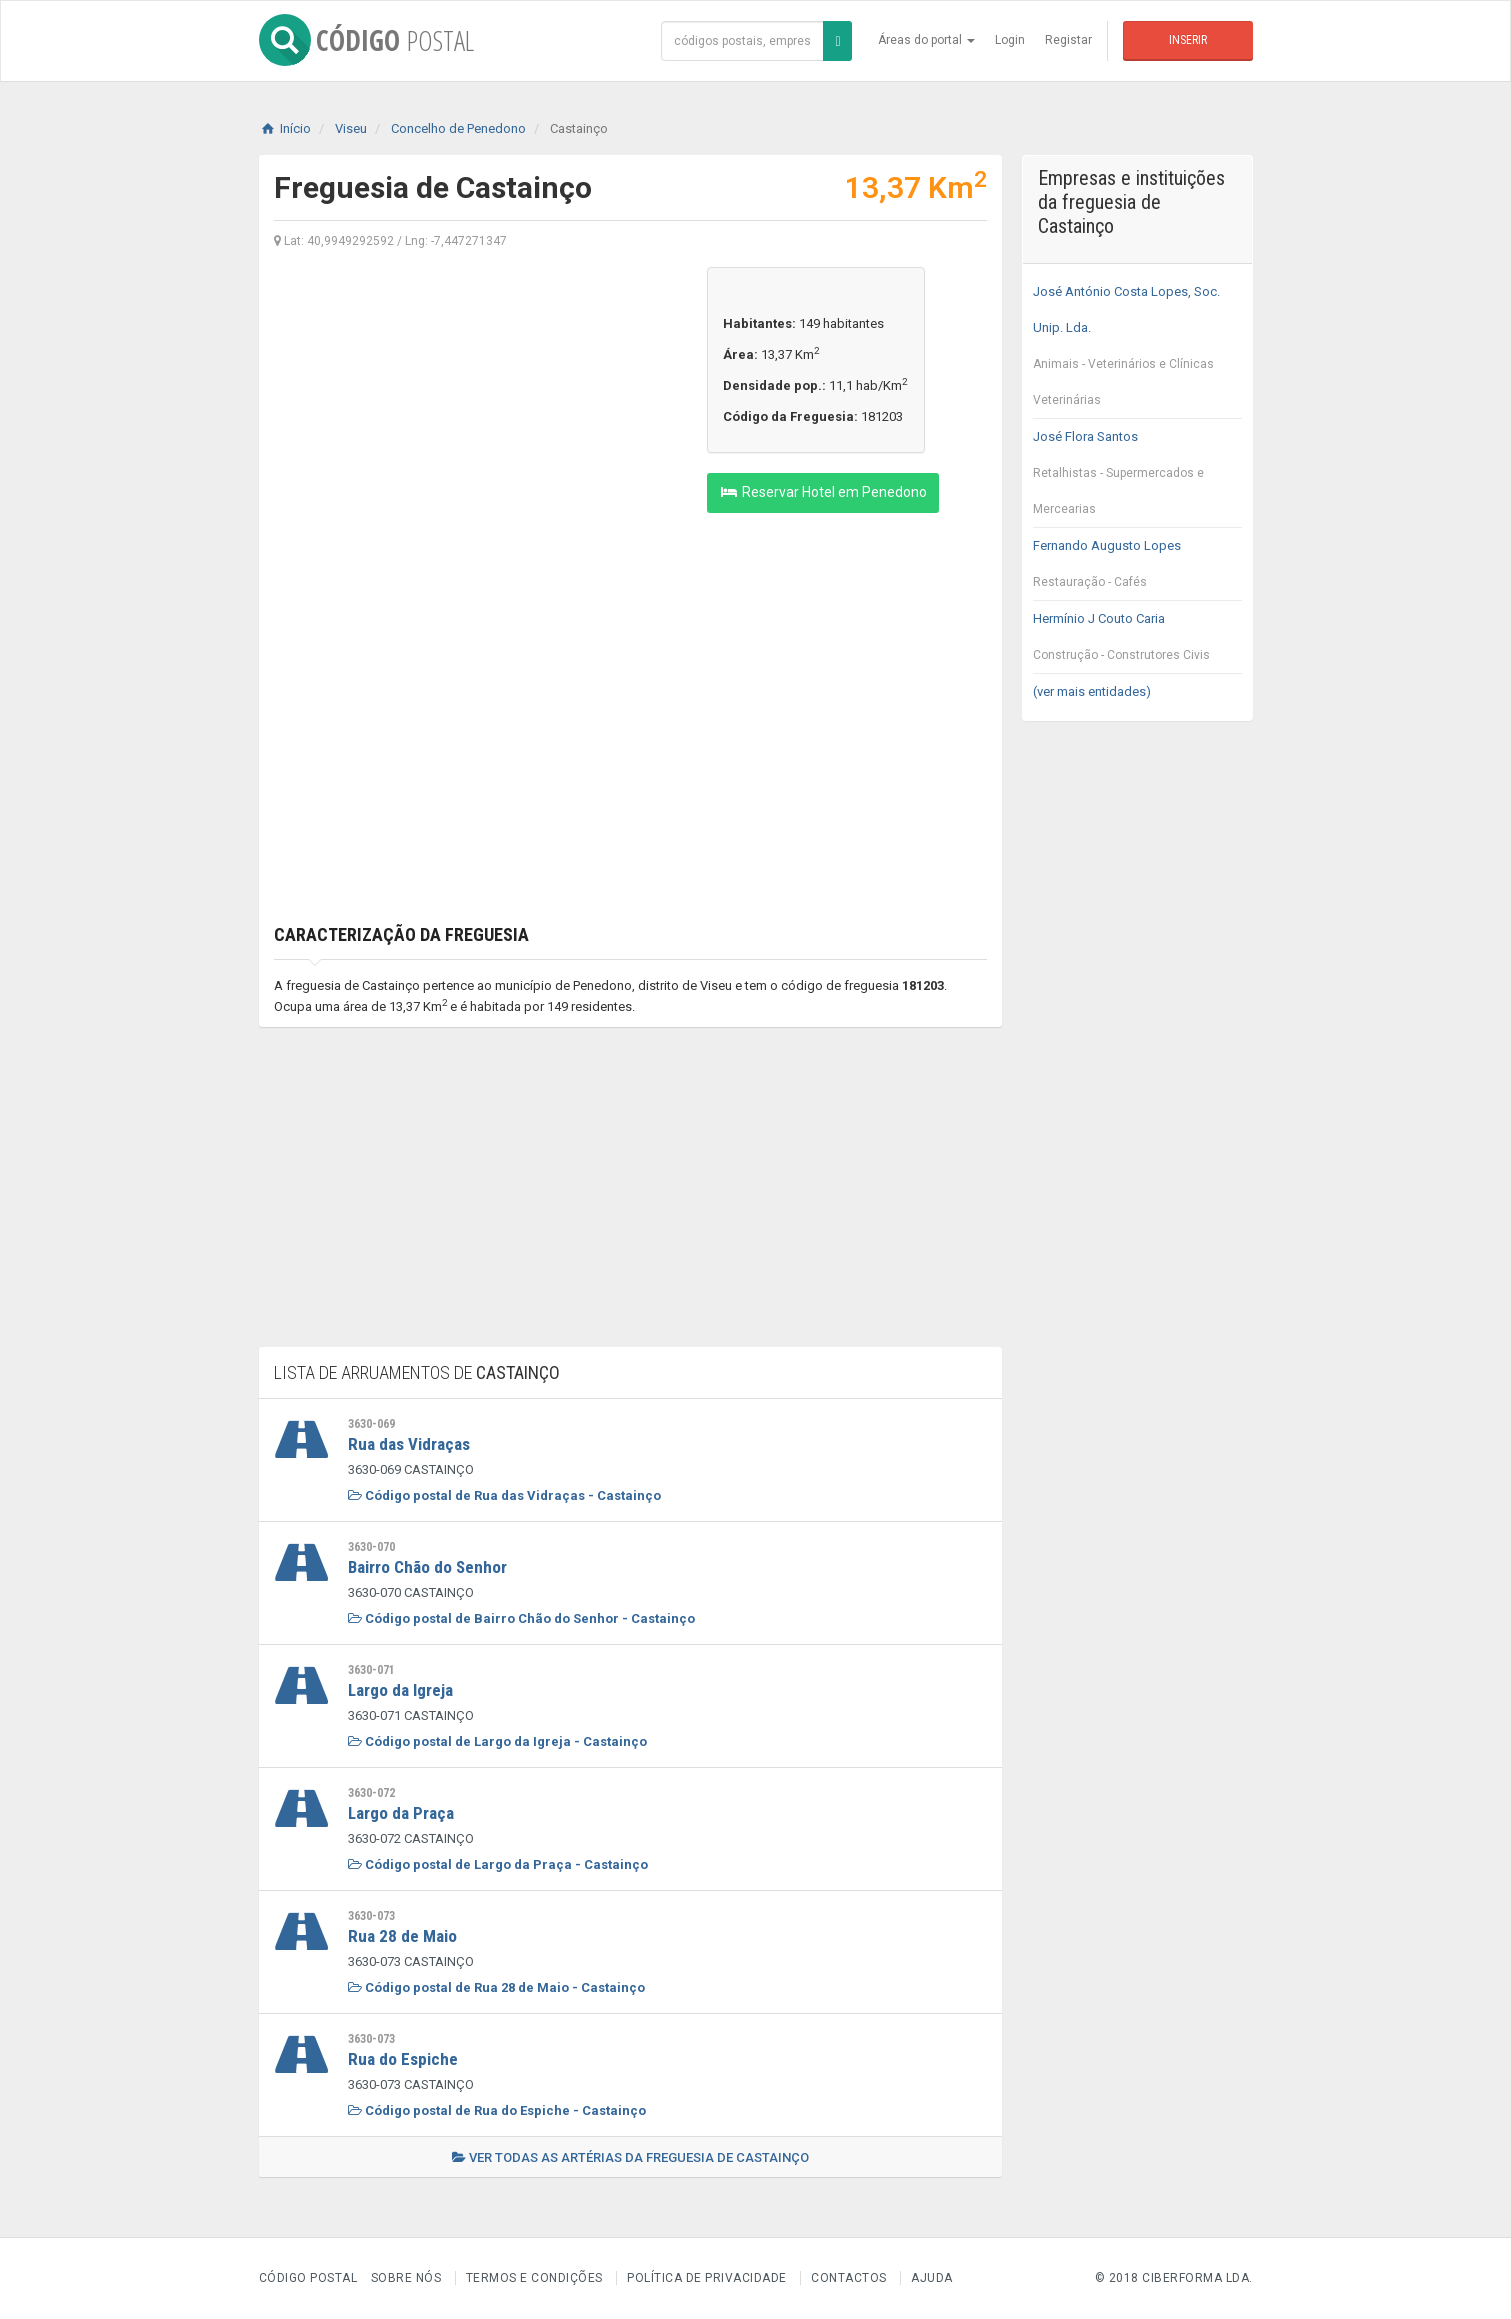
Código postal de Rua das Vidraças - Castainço (504, 1495)
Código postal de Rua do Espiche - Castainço (497, 2110)
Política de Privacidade (707, 2278)
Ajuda (932, 2278)
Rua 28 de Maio (402, 1936)
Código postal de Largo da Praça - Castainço (498, 1864)
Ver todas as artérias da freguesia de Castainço (630, 2157)
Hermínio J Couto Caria (1137, 642)
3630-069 (371, 1424)
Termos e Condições (534, 2278)
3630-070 (371, 1547)
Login (1010, 40)
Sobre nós (406, 2278)
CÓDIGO (366, 40)
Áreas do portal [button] (926, 40)
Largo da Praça (401, 1813)
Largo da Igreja (400, 1690)
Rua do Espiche (403, 2059)
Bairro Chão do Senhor (427, 1567)
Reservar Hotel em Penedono (823, 492)
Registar (1068, 40)
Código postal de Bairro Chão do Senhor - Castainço (521, 1618)
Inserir (1188, 40)
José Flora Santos (1137, 478)
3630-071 (371, 1670)
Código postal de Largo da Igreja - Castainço (497, 1741)
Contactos (849, 2278)
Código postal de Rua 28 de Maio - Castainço (496, 1987)
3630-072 (371, 1793)
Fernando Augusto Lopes (1137, 569)
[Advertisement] (475, 407)
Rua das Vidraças (409, 1444)
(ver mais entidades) (1092, 691)
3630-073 (371, 1916)
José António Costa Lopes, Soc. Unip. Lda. (1137, 351)
